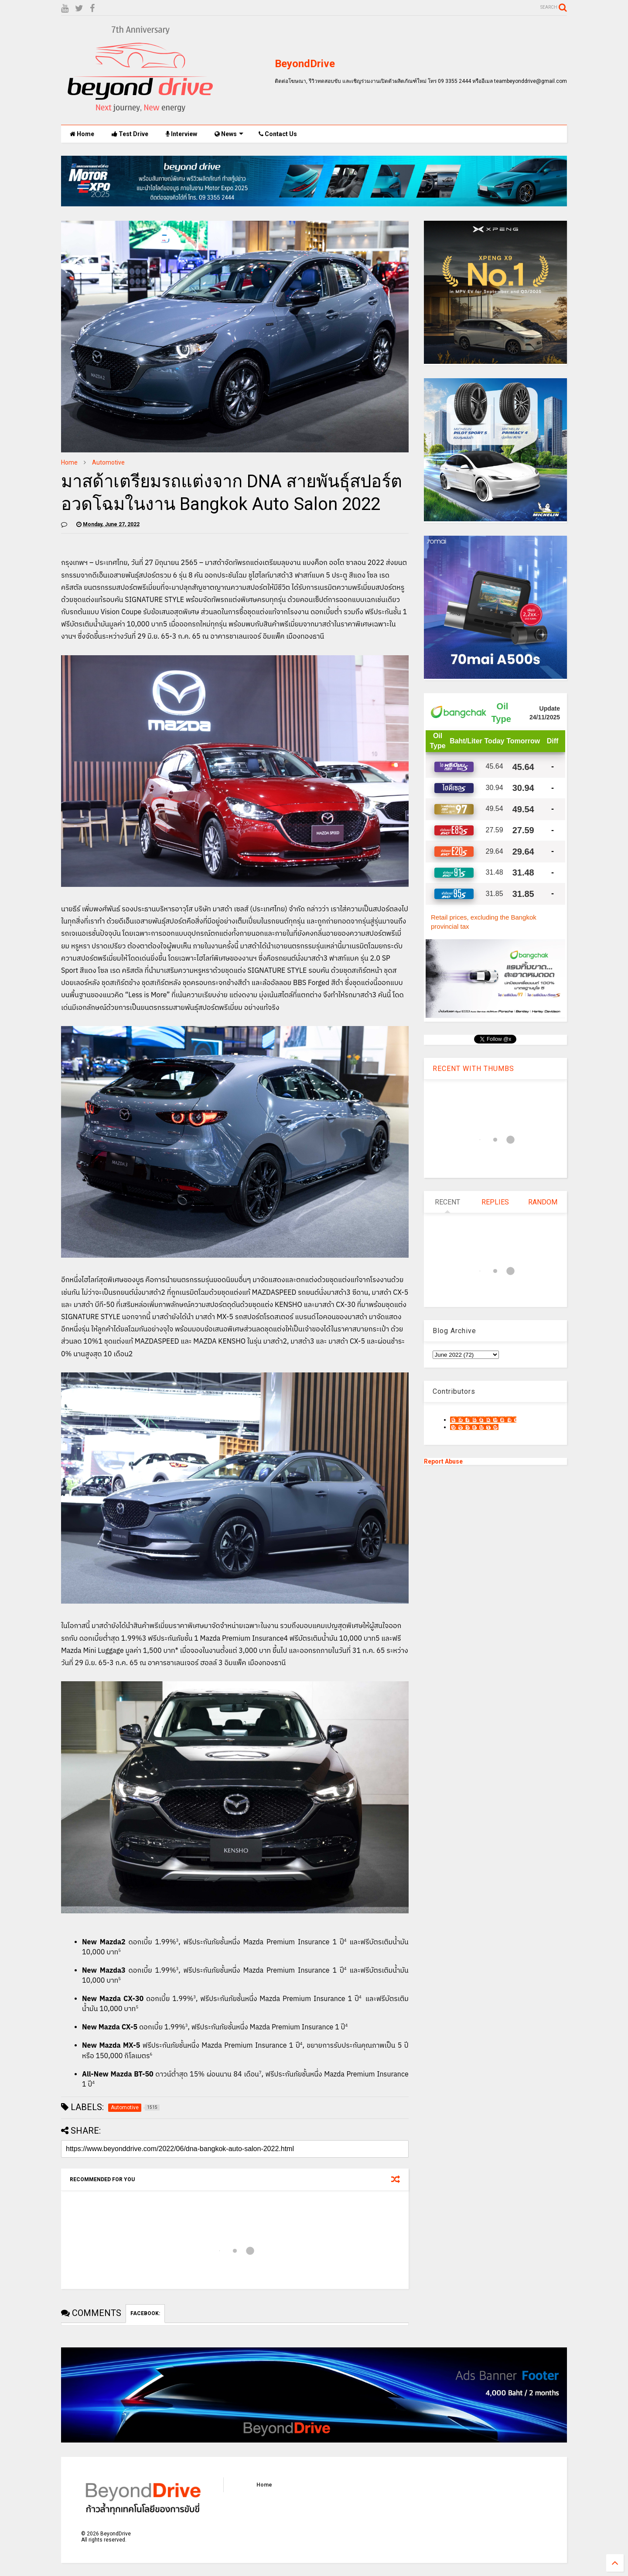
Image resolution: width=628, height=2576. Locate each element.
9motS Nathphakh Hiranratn (483, 1419)
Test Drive (130, 133)
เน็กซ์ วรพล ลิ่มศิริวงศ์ (474, 1427)
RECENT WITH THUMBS (473, 1068)
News (229, 133)
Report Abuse (443, 1461)
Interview (181, 133)
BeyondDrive (305, 64)
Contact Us (278, 133)
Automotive (108, 462)
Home (82, 133)
